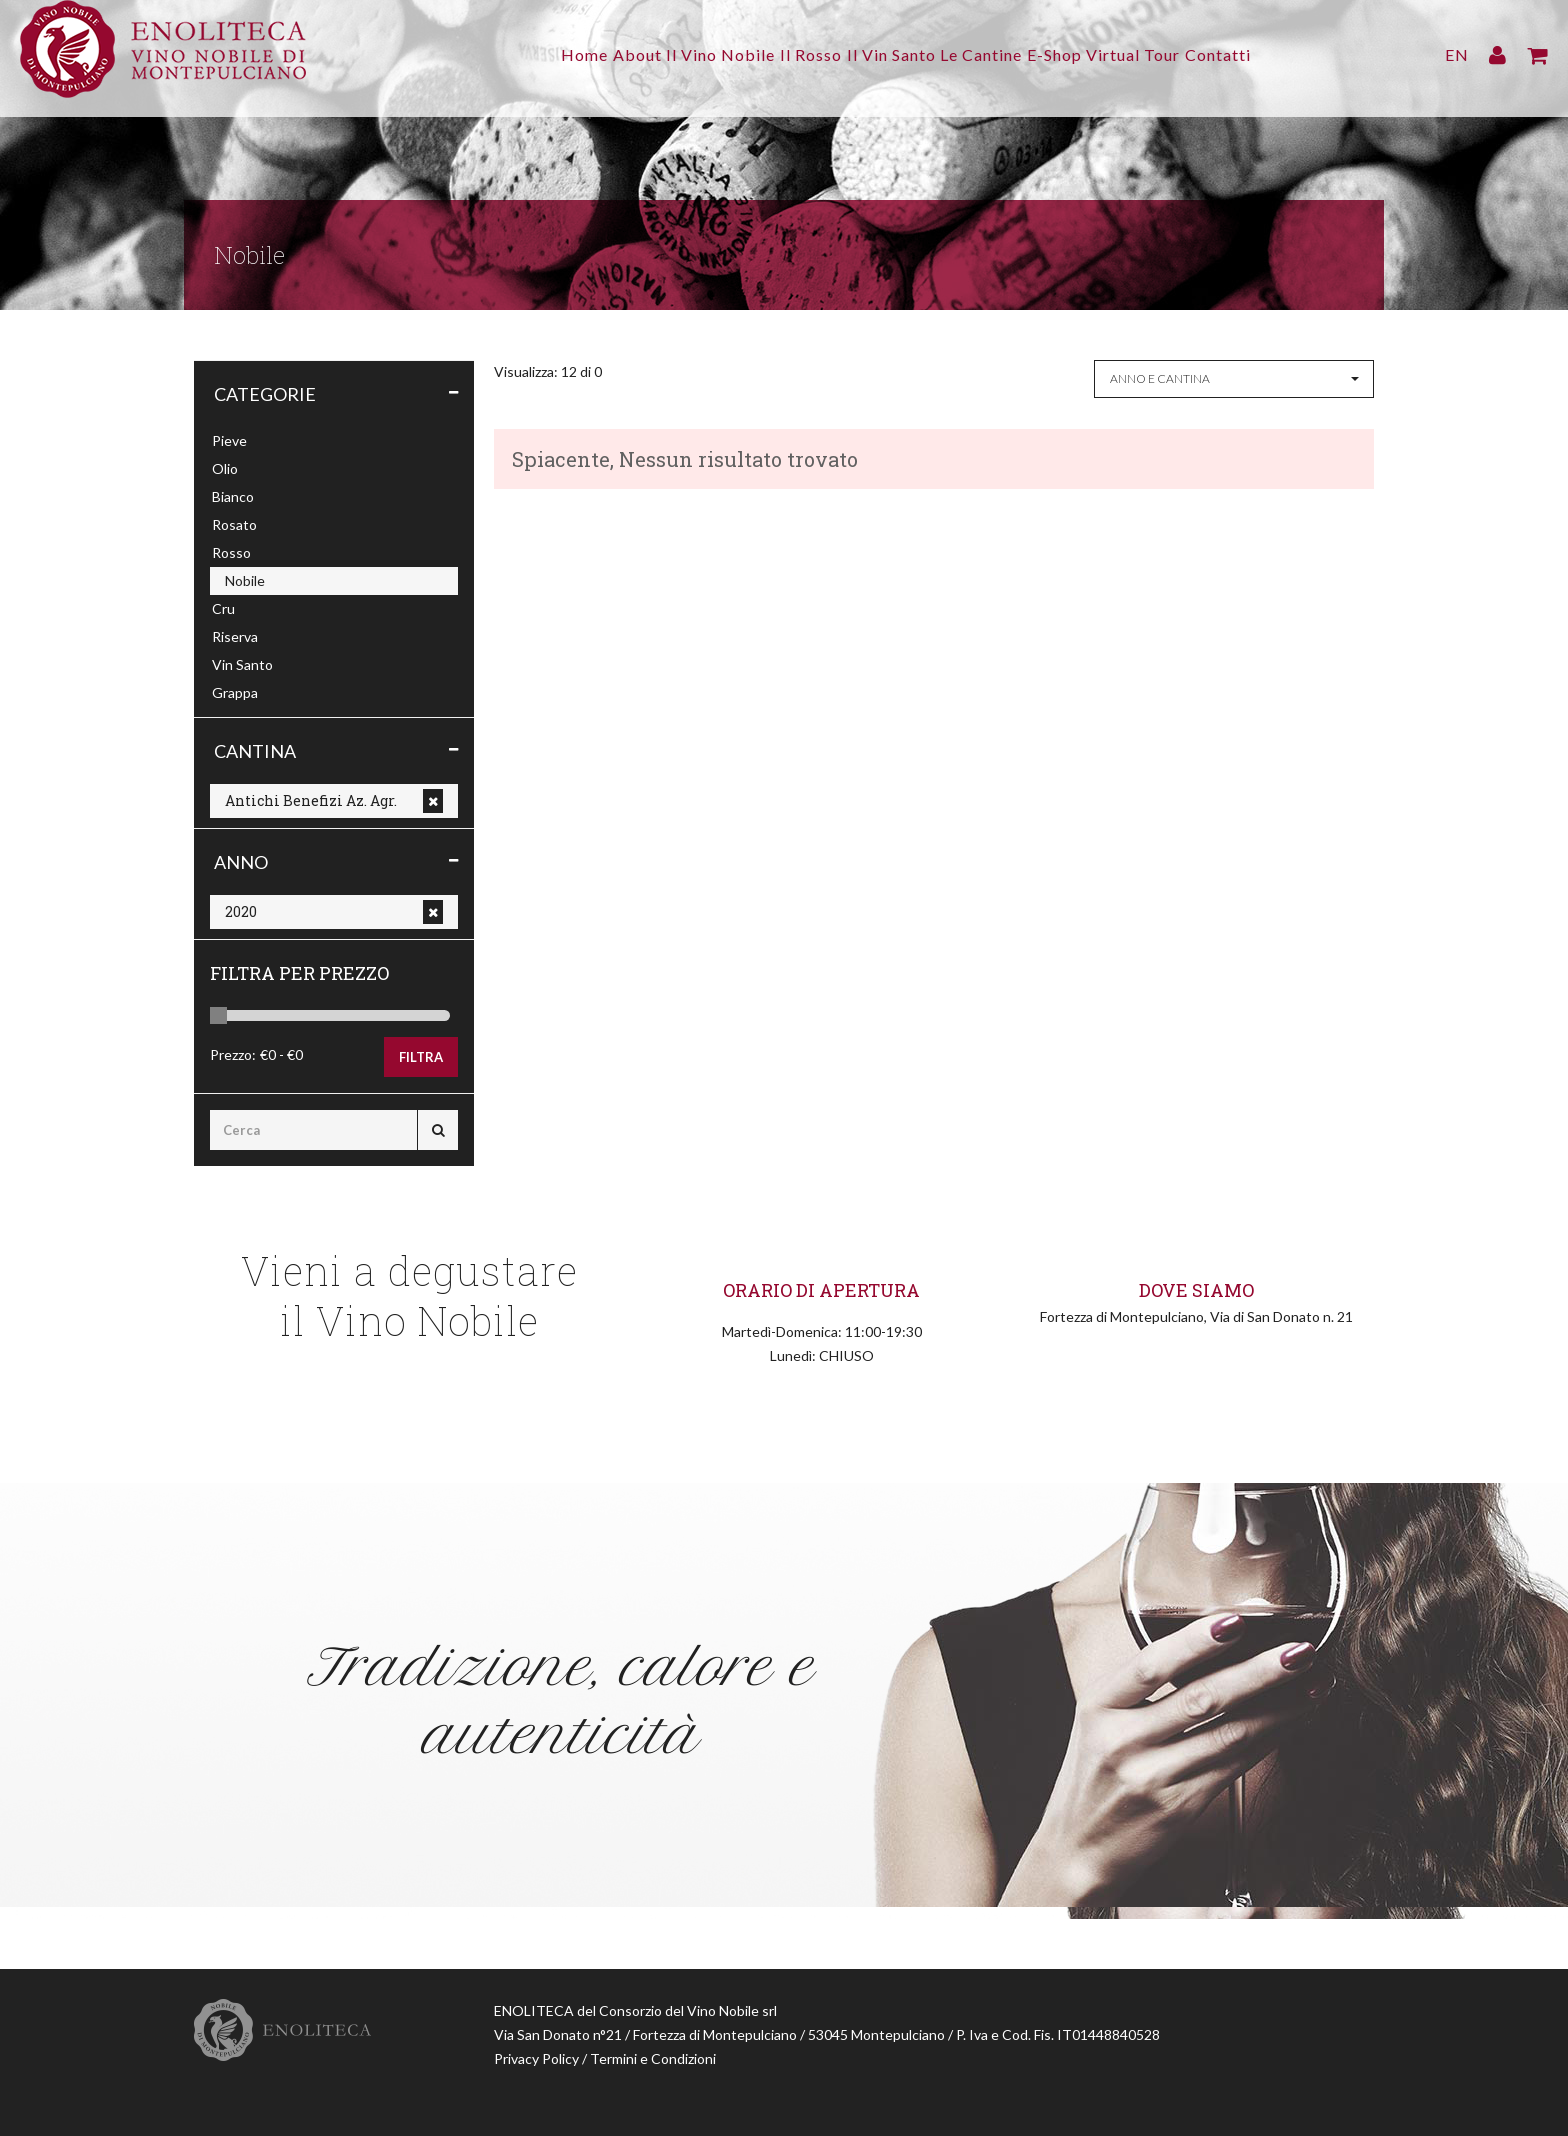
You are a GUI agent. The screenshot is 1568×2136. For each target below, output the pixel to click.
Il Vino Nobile (694, 54)
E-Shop (1081, 54)
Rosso (231, 552)
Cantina (255, 751)
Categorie (265, 394)
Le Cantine (995, 54)
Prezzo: (233, 1054)
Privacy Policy (536, 2058)
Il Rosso (798, 54)
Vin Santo (242, 664)
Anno (241, 862)
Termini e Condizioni (653, 2058)
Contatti (1272, 54)
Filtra (421, 1057)
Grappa (235, 692)
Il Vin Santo (891, 54)
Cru (223, 608)
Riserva (235, 636)
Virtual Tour (1174, 54)
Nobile (245, 580)
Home (531, 54)
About (597, 54)
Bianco (233, 496)
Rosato (234, 524)
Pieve (229, 440)
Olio (225, 468)
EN (1457, 54)
